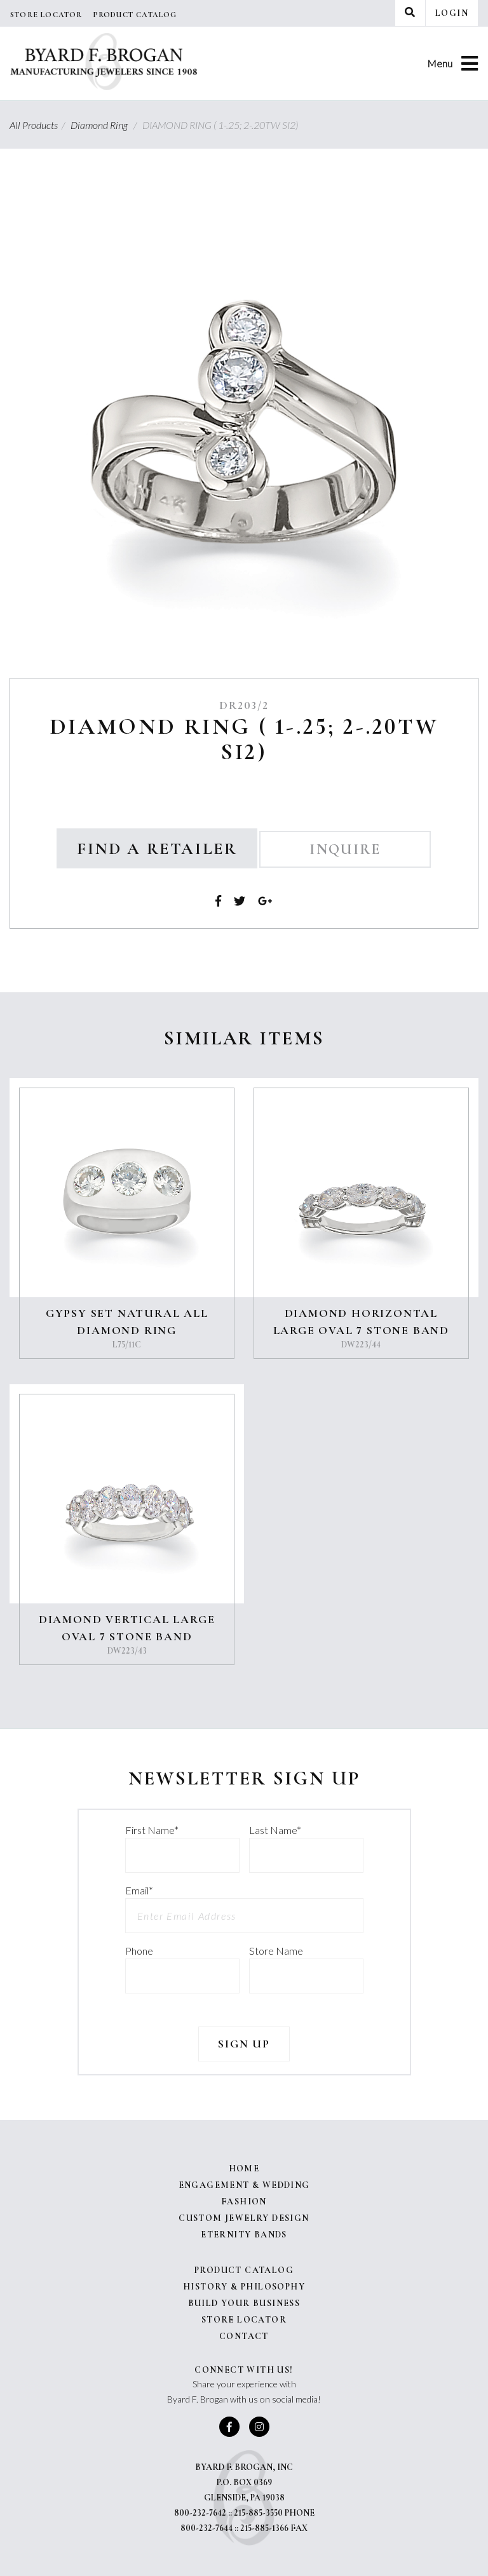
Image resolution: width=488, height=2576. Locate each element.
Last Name (275, 1830)
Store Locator (46, 14)
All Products (39, 125)
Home (244, 2168)
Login (451, 13)
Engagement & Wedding (244, 2185)
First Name (152, 1830)
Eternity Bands (244, 2234)
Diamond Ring (105, 125)
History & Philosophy (244, 2286)
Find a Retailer (157, 848)
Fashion (244, 2201)
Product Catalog (135, 14)
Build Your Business (244, 2303)
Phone (139, 1951)
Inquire (345, 849)
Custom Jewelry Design (244, 2218)
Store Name (276, 1951)
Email (139, 1890)
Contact (244, 2336)
